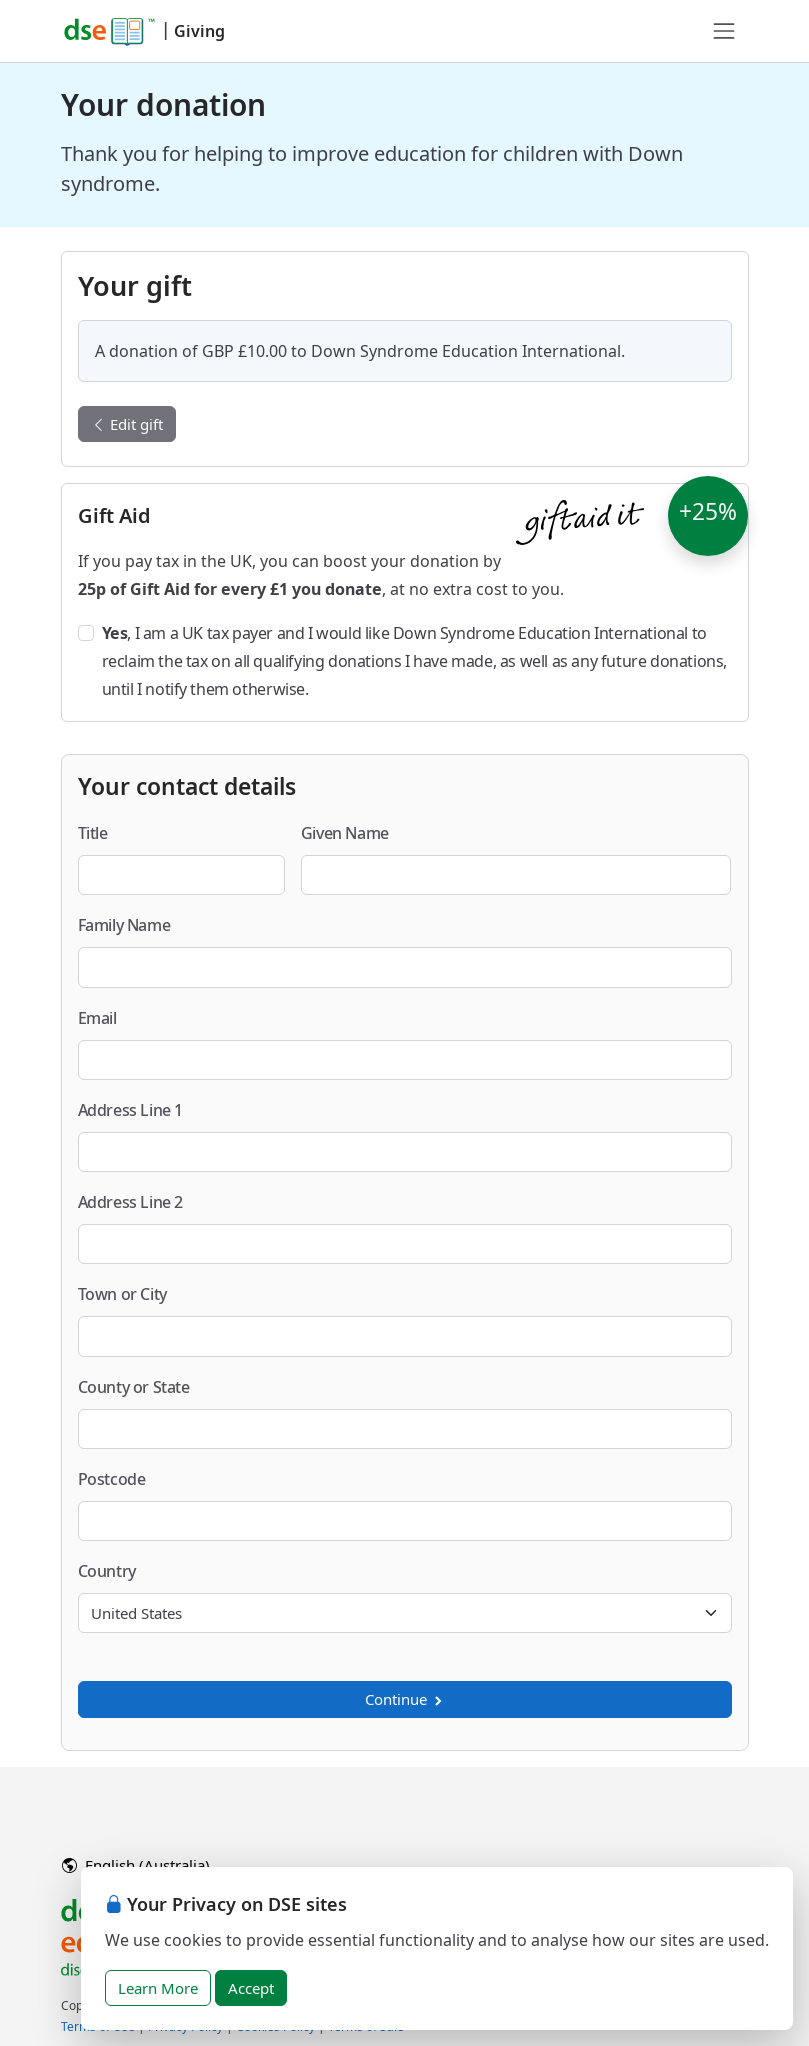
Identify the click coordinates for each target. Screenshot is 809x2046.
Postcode (112, 1479)
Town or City (122, 1294)
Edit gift (127, 424)
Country (107, 1571)
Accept (251, 1988)
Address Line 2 (130, 1202)
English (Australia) (136, 1865)
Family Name (124, 925)
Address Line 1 (130, 1110)
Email (97, 1018)
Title (93, 833)
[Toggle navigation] (724, 31)
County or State (134, 1387)
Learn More (158, 1988)
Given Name (345, 833)
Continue (405, 1699)
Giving (199, 31)
